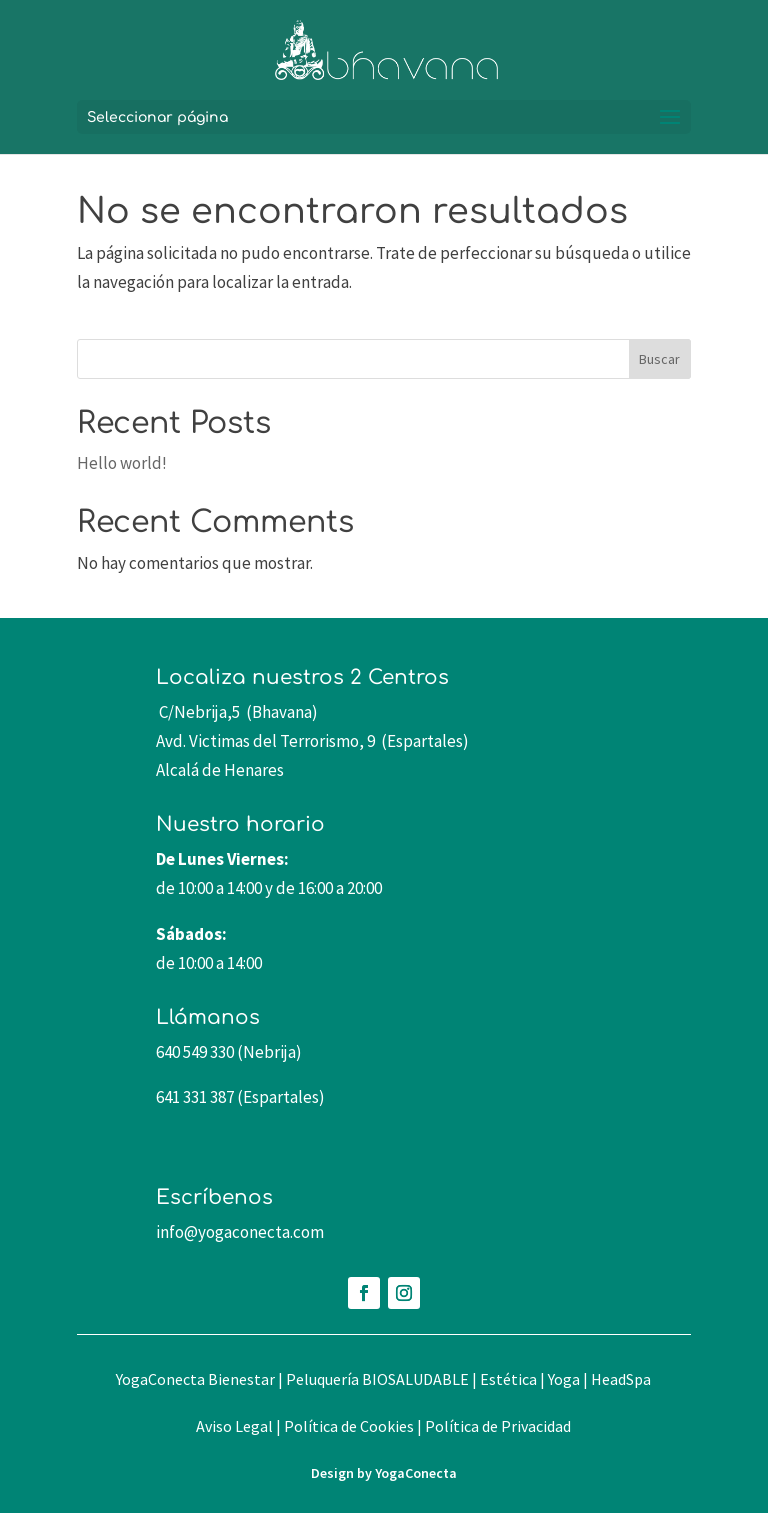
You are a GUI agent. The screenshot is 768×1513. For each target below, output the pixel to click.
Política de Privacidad (498, 1426)
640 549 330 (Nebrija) (229, 1052)
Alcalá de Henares (220, 770)
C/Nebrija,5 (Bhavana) (237, 712)
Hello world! (122, 463)
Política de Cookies (349, 1426)
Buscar (659, 359)
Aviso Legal (234, 1426)
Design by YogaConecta (384, 1473)
